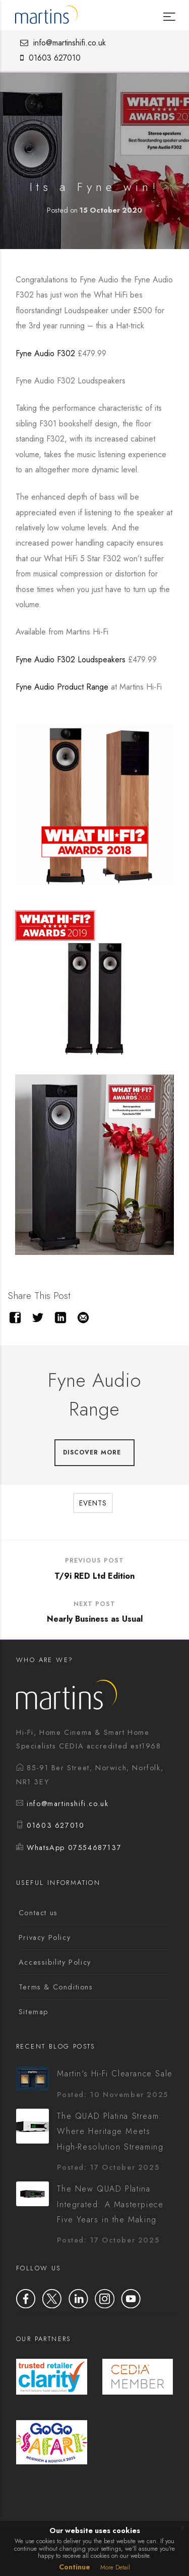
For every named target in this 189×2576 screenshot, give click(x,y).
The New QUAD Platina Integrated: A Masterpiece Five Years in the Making (110, 2204)
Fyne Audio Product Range (63, 687)
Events (93, 1503)
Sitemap (33, 2012)
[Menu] (168, 9)
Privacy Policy (45, 1937)
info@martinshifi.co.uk (60, 42)
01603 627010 (48, 58)
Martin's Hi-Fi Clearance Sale (114, 2073)
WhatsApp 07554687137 (74, 1847)
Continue (74, 2567)
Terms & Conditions (56, 1987)
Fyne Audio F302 (45, 353)
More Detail (115, 2567)
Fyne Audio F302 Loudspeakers (72, 659)
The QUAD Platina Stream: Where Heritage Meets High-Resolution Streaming (110, 2131)
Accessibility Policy (55, 1962)
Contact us (38, 1913)
